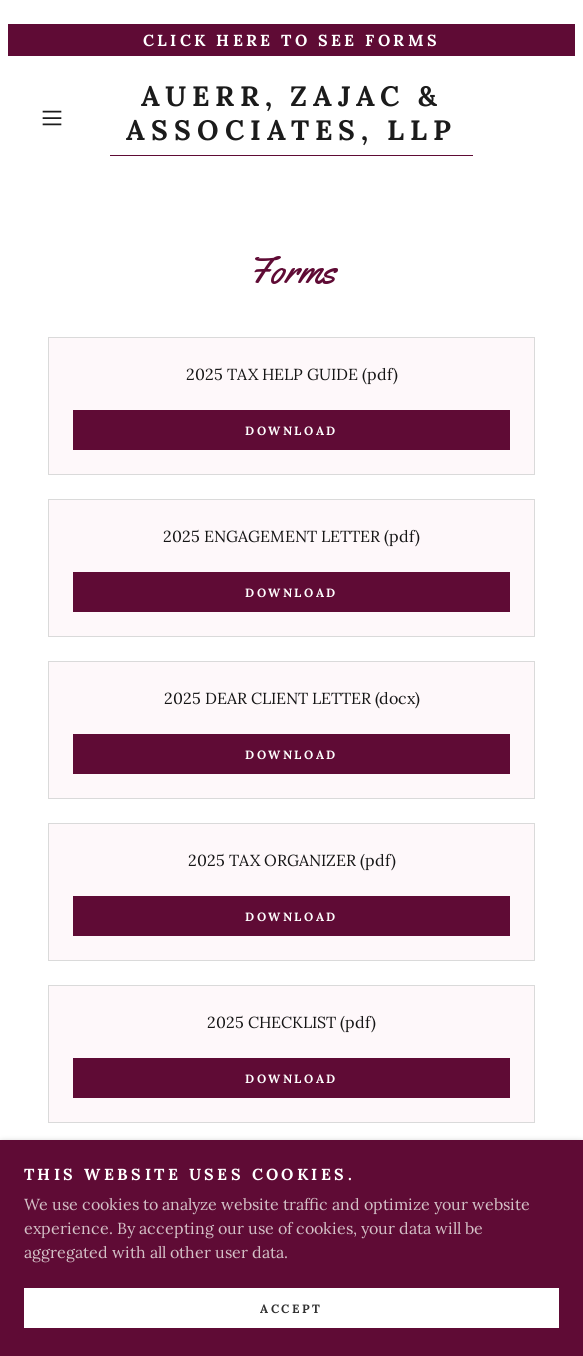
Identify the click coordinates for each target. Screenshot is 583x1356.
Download (291, 430)
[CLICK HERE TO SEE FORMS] (291, 40)
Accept (291, 1335)
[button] (71, 118)
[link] (291, 118)
